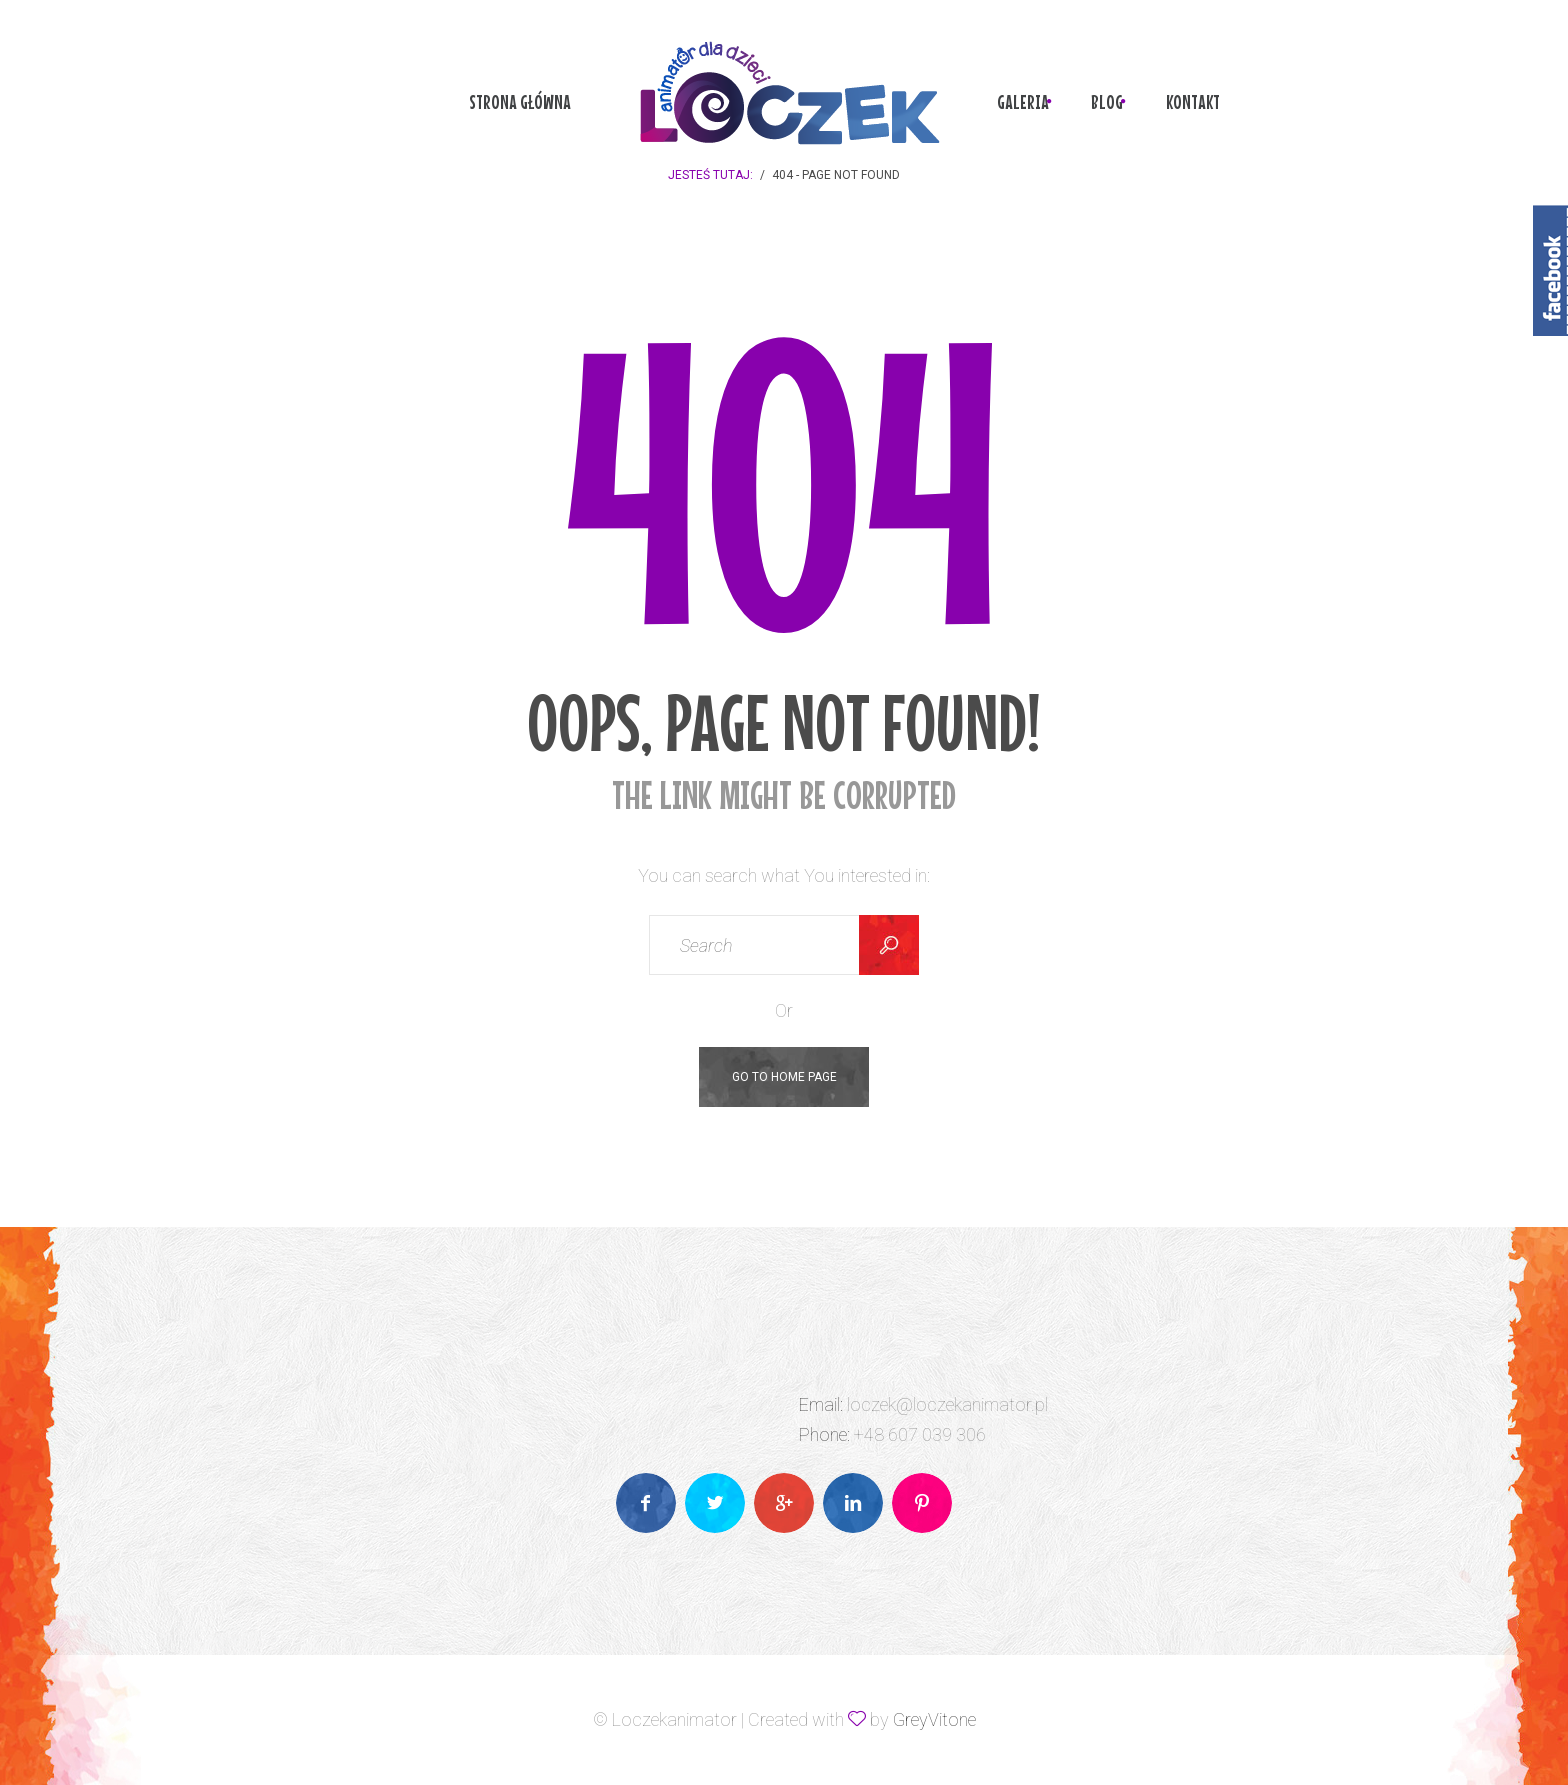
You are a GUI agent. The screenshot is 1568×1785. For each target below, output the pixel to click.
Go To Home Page (784, 1077)
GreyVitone (934, 1719)
